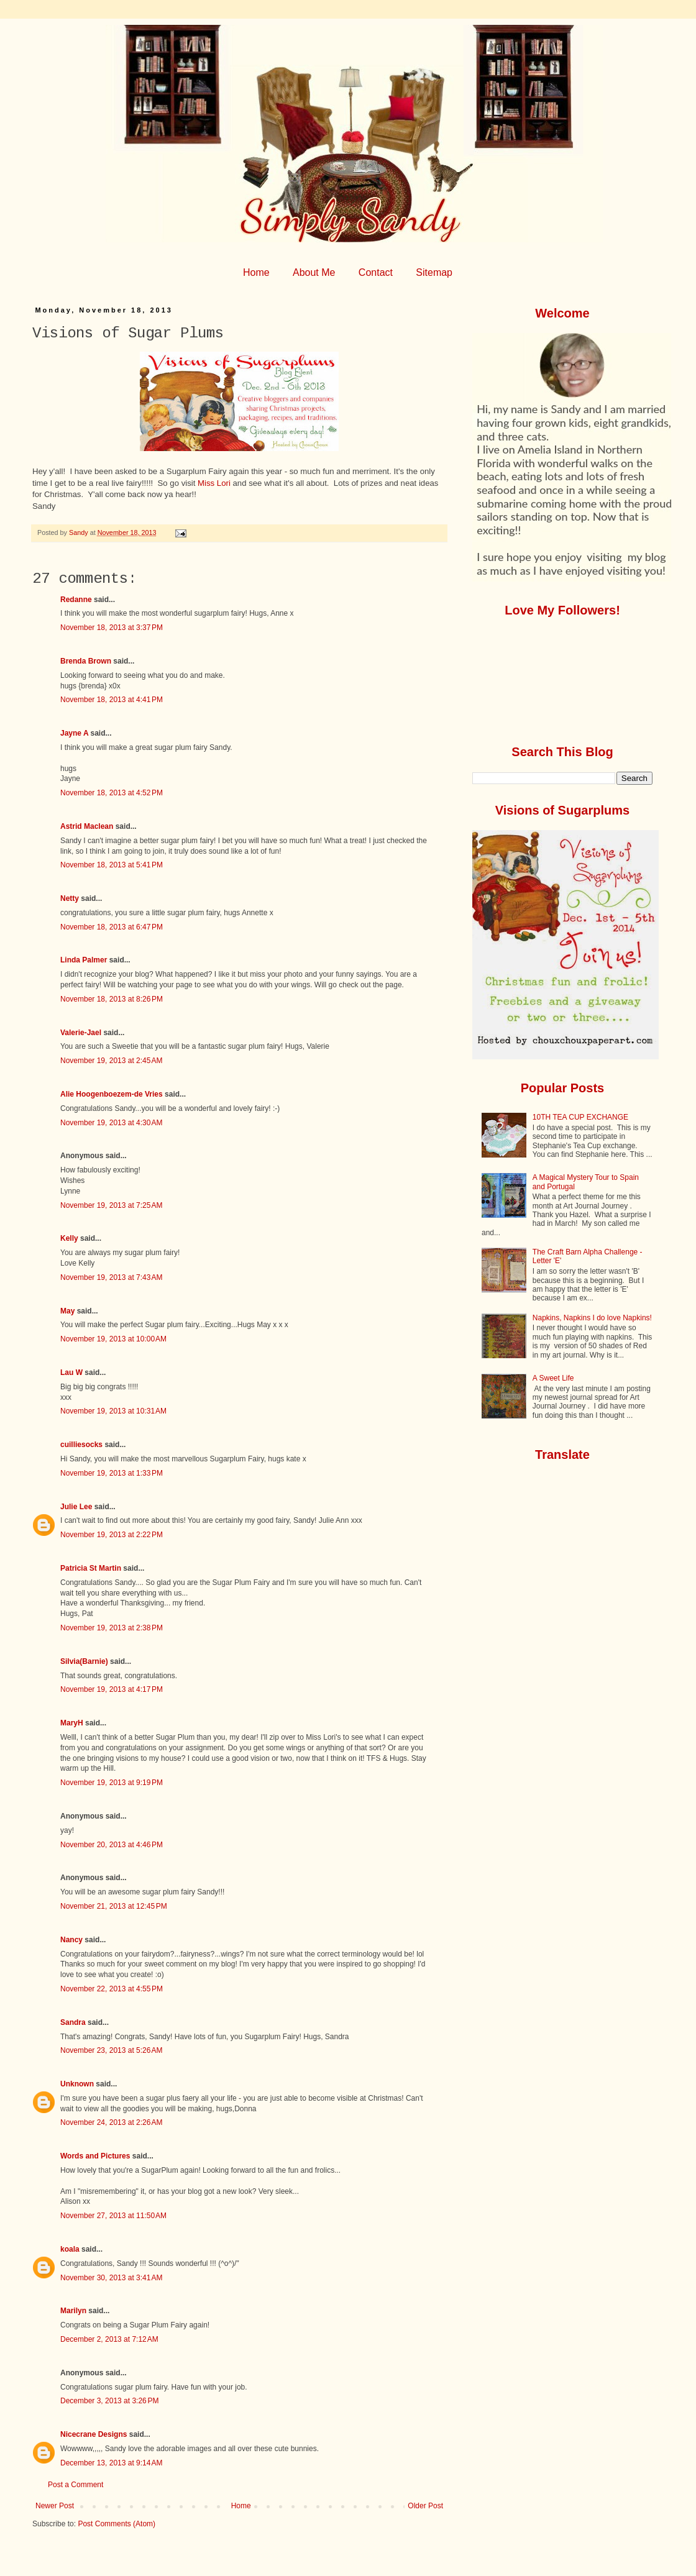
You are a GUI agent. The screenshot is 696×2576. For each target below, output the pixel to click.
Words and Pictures (95, 2156)
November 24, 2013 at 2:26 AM (111, 2122)
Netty (69, 898)
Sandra (73, 2022)
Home (256, 272)
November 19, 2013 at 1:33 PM (111, 1473)
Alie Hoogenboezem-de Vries (111, 1094)
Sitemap (434, 272)
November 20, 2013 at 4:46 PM (111, 1844)
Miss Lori (214, 483)
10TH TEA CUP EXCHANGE (580, 1117)
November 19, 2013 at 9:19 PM (111, 1782)
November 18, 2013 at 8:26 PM (111, 999)
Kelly (70, 1238)
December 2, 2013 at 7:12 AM (109, 2339)
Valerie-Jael (80, 1032)
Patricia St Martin (90, 1568)
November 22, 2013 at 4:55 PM (111, 1989)
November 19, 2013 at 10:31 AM (113, 1411)
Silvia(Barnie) (84, 1661)
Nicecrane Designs (93, 2434)
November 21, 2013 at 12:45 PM (113, 1906)
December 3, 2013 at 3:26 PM (109, 2400)
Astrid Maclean (86, 826)
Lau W (71, 1372)
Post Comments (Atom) (116, 2523)
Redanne (76, 599)
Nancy (71, 1939)
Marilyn (73, 2310)
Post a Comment (75, 2484)
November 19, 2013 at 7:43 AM (111, 1277)
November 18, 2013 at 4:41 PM (111, 699)
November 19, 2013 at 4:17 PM (111, 1689)
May (67, 1311)
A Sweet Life (553, 1378)
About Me (314, 272)
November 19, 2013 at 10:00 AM (113, 1339)
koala (70, 2249)
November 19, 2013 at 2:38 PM (111, 1628)
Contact (376, 272)
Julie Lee (76, 1506)
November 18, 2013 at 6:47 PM (111, 927)
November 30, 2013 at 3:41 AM (111, 2277)
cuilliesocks (81, 1444)
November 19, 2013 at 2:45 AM (111, 1060)
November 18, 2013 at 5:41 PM (111, 865)
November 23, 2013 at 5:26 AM (111, 2050)
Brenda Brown (85, 661)
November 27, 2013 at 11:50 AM (113, 2215)
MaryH (71, 1723)
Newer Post (54, 2505)
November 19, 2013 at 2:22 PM (111, 1534)
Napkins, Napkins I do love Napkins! (592, 1317)
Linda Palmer (83, 960)
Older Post (425, 2505)
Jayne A (74, 733)
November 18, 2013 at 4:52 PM (111, 792)
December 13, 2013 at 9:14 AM (111, 2463)
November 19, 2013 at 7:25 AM (111, 1205)
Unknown (77, 2084)
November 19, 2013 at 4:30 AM (111, 1122)
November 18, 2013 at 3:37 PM (111, 627)
